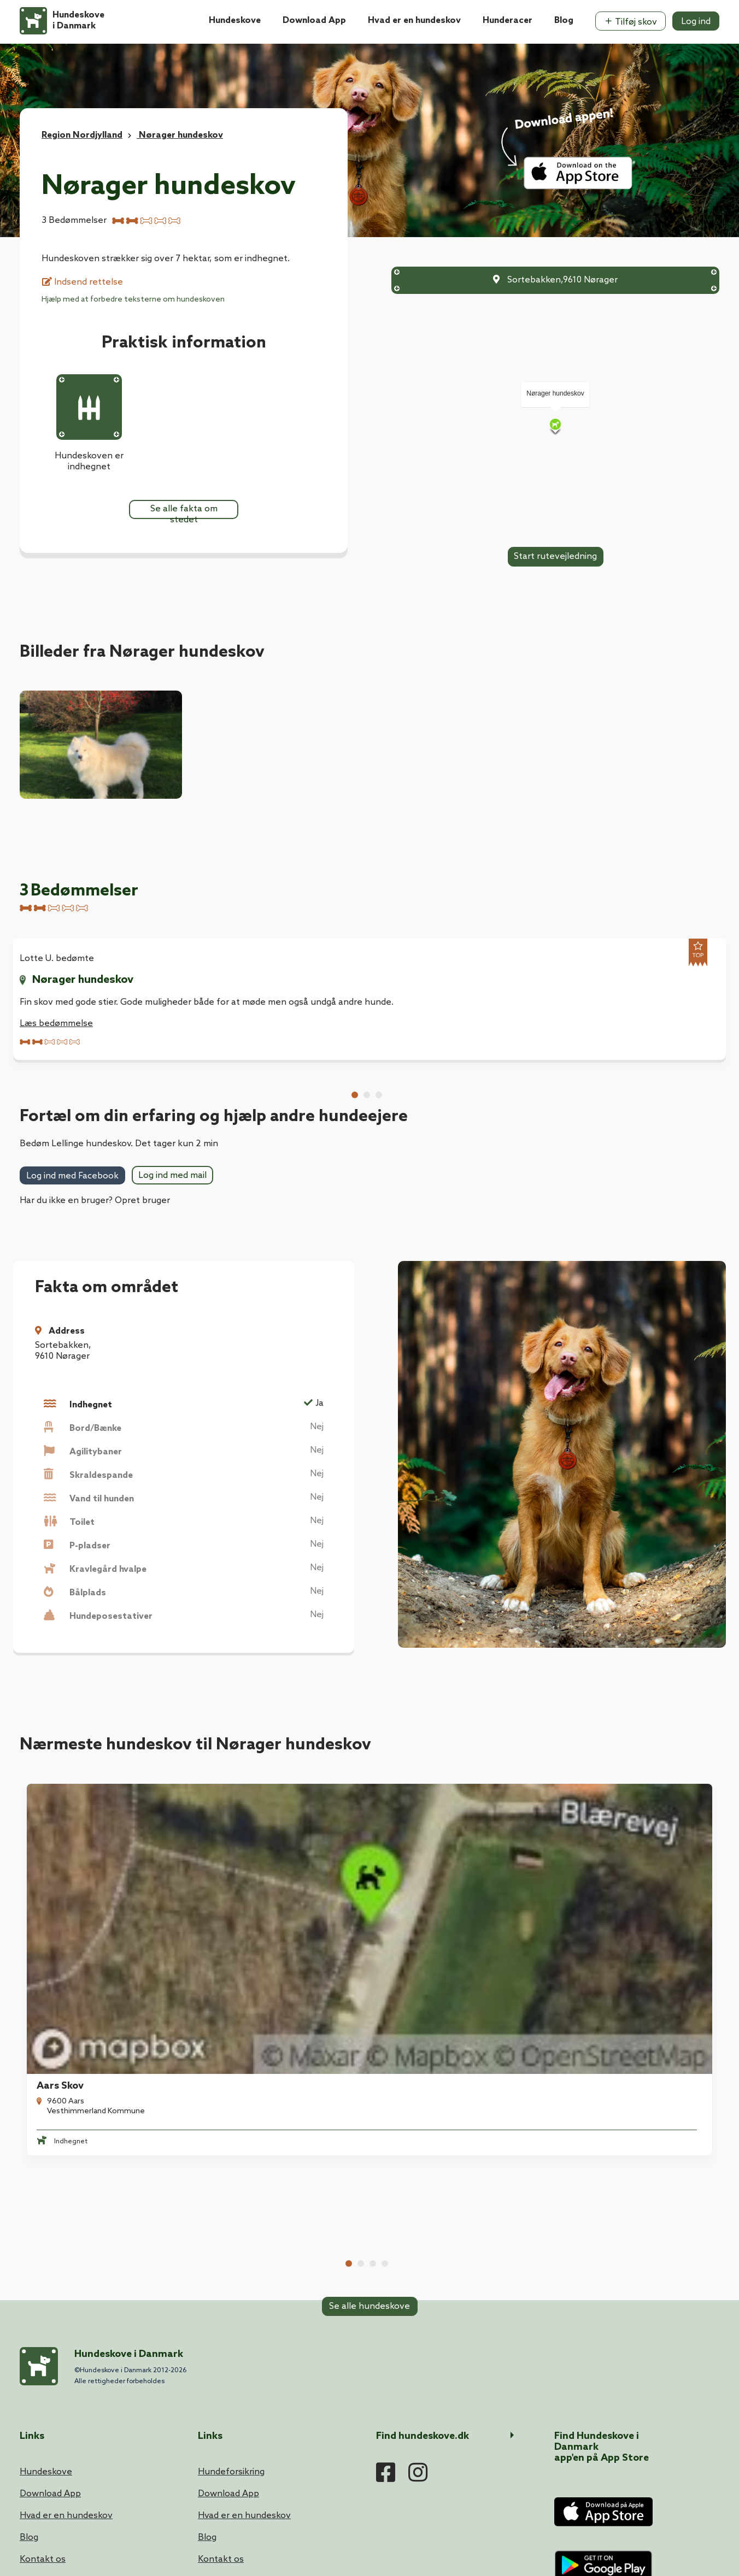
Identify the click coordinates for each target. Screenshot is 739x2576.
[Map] (555, 426)
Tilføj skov (630, 21)
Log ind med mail (172, 1176)
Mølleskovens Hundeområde (458, 1862)
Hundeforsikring (231, 2235)
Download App (314, 20)
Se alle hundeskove (369, 1971)
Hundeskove (235, 20)
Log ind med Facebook (72, 1176)
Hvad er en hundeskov (414, 20)
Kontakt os (43, 2322)
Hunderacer (507, 20)
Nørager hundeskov (82, 980)
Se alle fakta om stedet (184, 511)
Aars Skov (53, 1862)
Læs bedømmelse (56, 1024)
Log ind (696, 21)
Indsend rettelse (82, 282)
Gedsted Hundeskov (621, 1862)
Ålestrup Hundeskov (259, 1862)
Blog (563, 20)
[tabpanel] (97, 1000)
